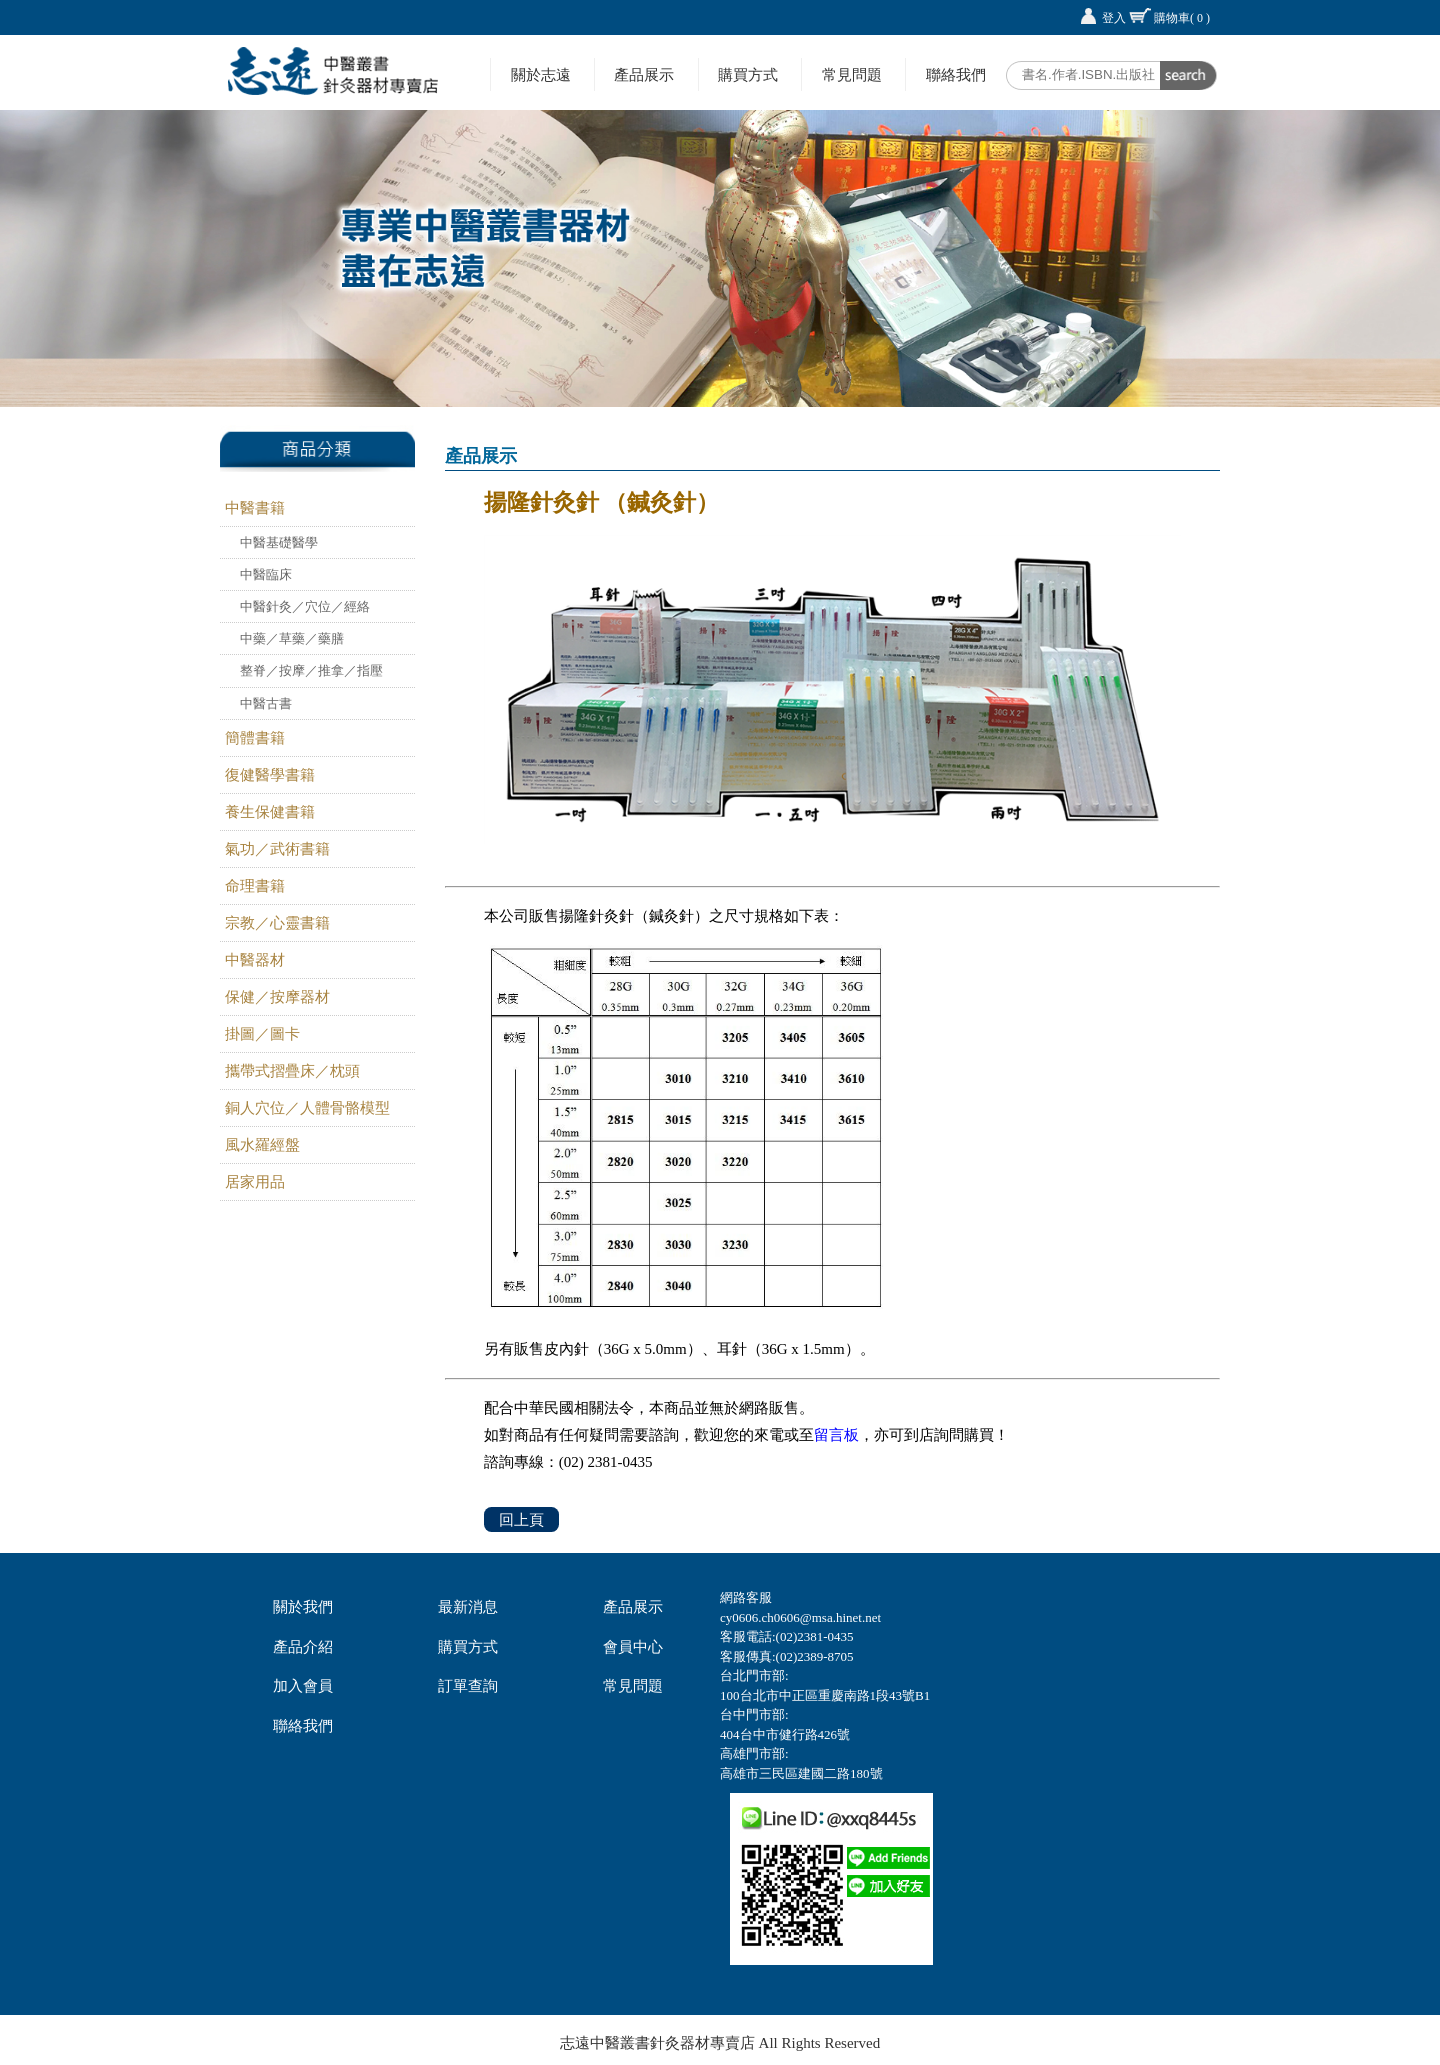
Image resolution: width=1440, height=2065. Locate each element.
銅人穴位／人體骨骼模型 (307, 1108)
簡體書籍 (255, 738)
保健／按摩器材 (277, 997)
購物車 (1182, 18)
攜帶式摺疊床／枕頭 (292, 1071)
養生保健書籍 (270, 812)
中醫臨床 (266, 574)
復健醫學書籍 (270, 775)
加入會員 (303, 1686)
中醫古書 (266, 703)
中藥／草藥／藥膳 (292, 638)
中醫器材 (255, 960)
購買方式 (748, 74)
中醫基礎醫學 (279, 542)
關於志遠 (541, 74)
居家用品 (255, 1182)
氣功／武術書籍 (277, 849)
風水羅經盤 (262, 1145)
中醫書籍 (255, 508)
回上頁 (521, 1519)
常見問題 (852, 74)
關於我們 (303, 1607)
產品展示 (644, 74)
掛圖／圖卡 (262, 1034)
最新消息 (468, 1607)
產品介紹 (303, 1647)
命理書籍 (255, 886)
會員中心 (633, 1647)
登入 (1114, 18)
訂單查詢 (468, 1686)
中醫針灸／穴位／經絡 (305, 606)
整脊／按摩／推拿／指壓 (311, 670)
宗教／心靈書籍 (277, 923)
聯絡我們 (956, 74)
